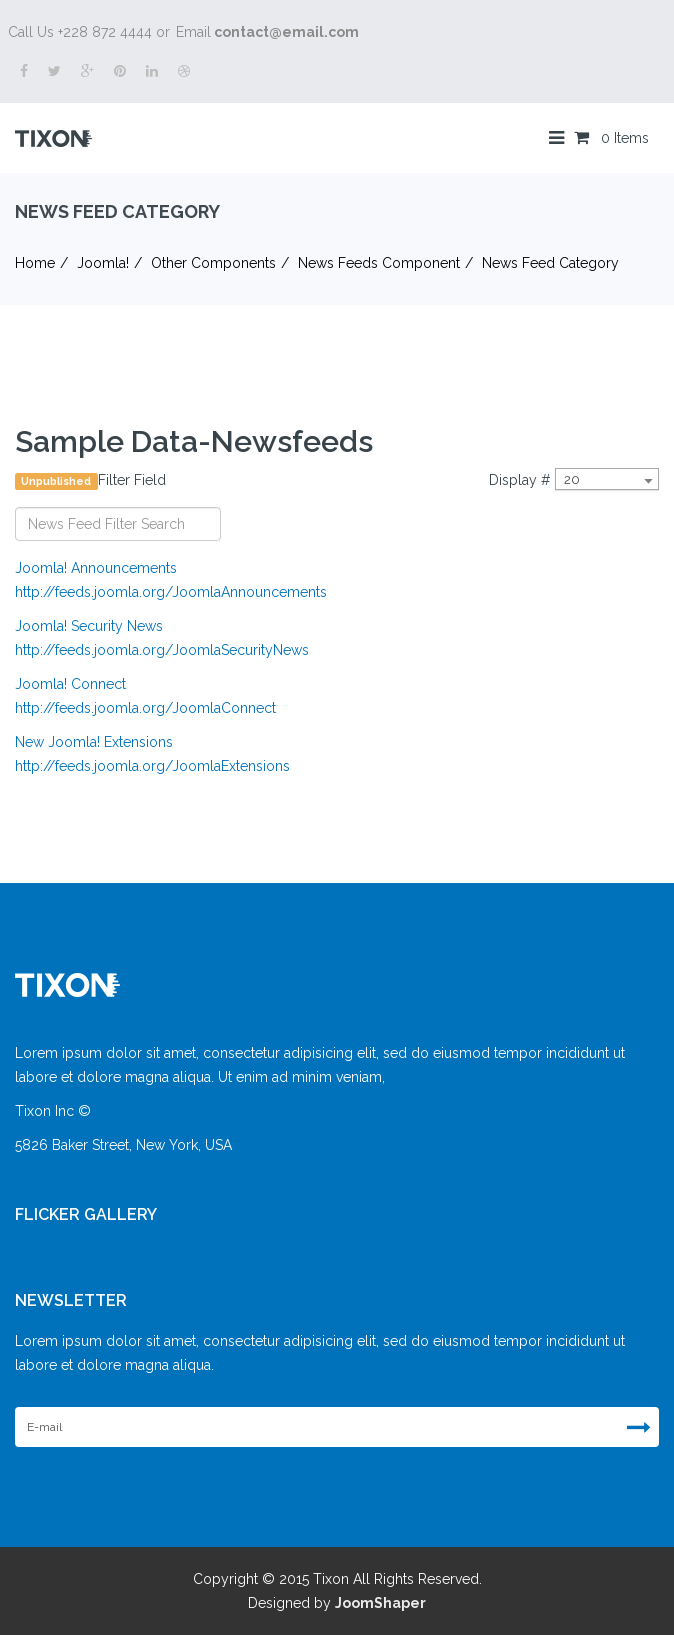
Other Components (213, 263)
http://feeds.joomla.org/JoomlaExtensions (152, 766)
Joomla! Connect (70, 684)
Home (35, 263)
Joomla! (103, 263)
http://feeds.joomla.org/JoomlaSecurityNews (162, 650)
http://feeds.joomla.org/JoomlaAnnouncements (171, 592)
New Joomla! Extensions (94, 742)
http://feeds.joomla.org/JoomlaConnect (145, 708)
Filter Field (92, 481)
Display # (520, 480)
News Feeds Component (379, 263)
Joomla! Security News (89, 626)
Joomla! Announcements (96, 568)
